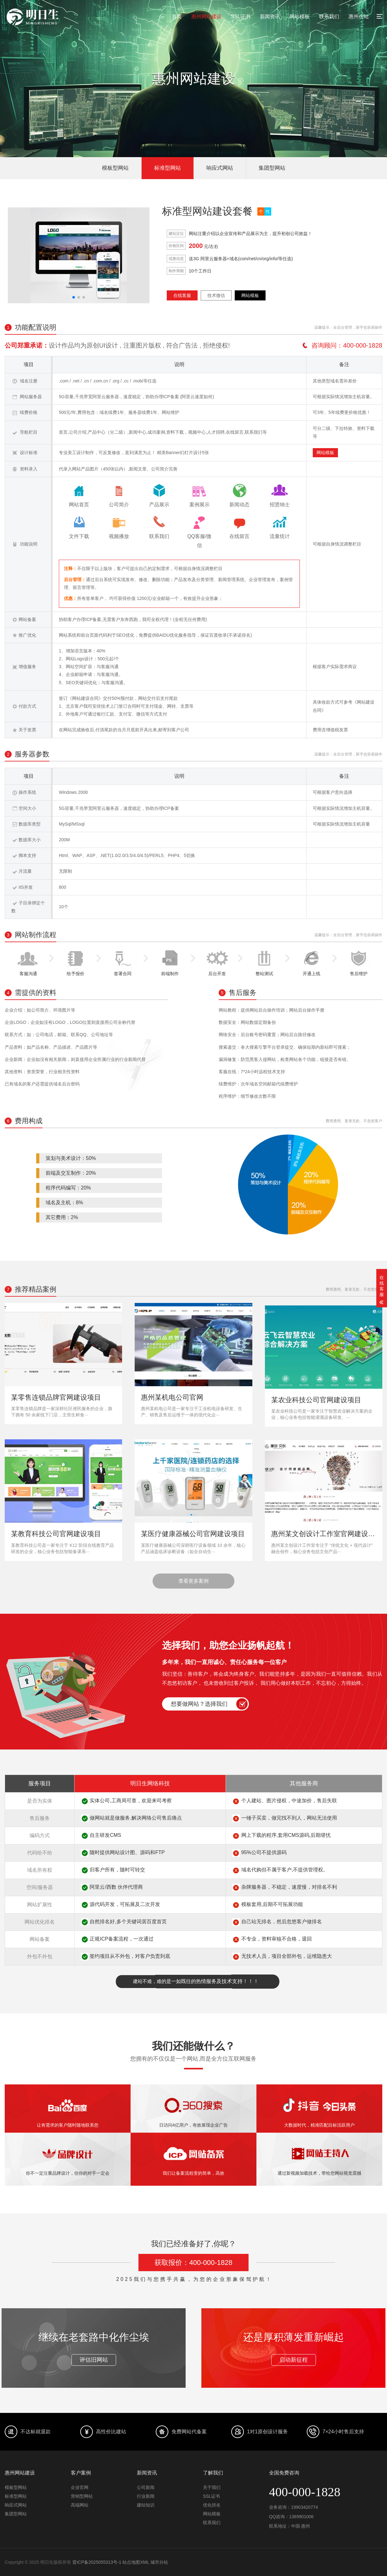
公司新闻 (145, 2487)
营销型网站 (82, 2496)
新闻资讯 (270, 16)
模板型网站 (115, 168)
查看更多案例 (193, 1581)
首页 (177, 16)
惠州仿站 (359, 16)
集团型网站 (272, 168)
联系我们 (329, 16)
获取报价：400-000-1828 (193, 2262)
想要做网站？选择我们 (199, 1704)
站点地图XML (135, 2562)
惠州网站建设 (206, 16)
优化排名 (212, 2504)
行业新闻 (145, 2496)
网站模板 (299, 16)
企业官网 (79, 2487)
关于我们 (212, 2487)
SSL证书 (240, 16)
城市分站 (159, 2562)
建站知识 (145, 2504)
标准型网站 (167, 168)
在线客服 (182, 295)
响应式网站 (219, 168)
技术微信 (216, 295)
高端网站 (79, 2504)
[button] (73, 297)
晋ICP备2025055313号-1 (96, 2562)
